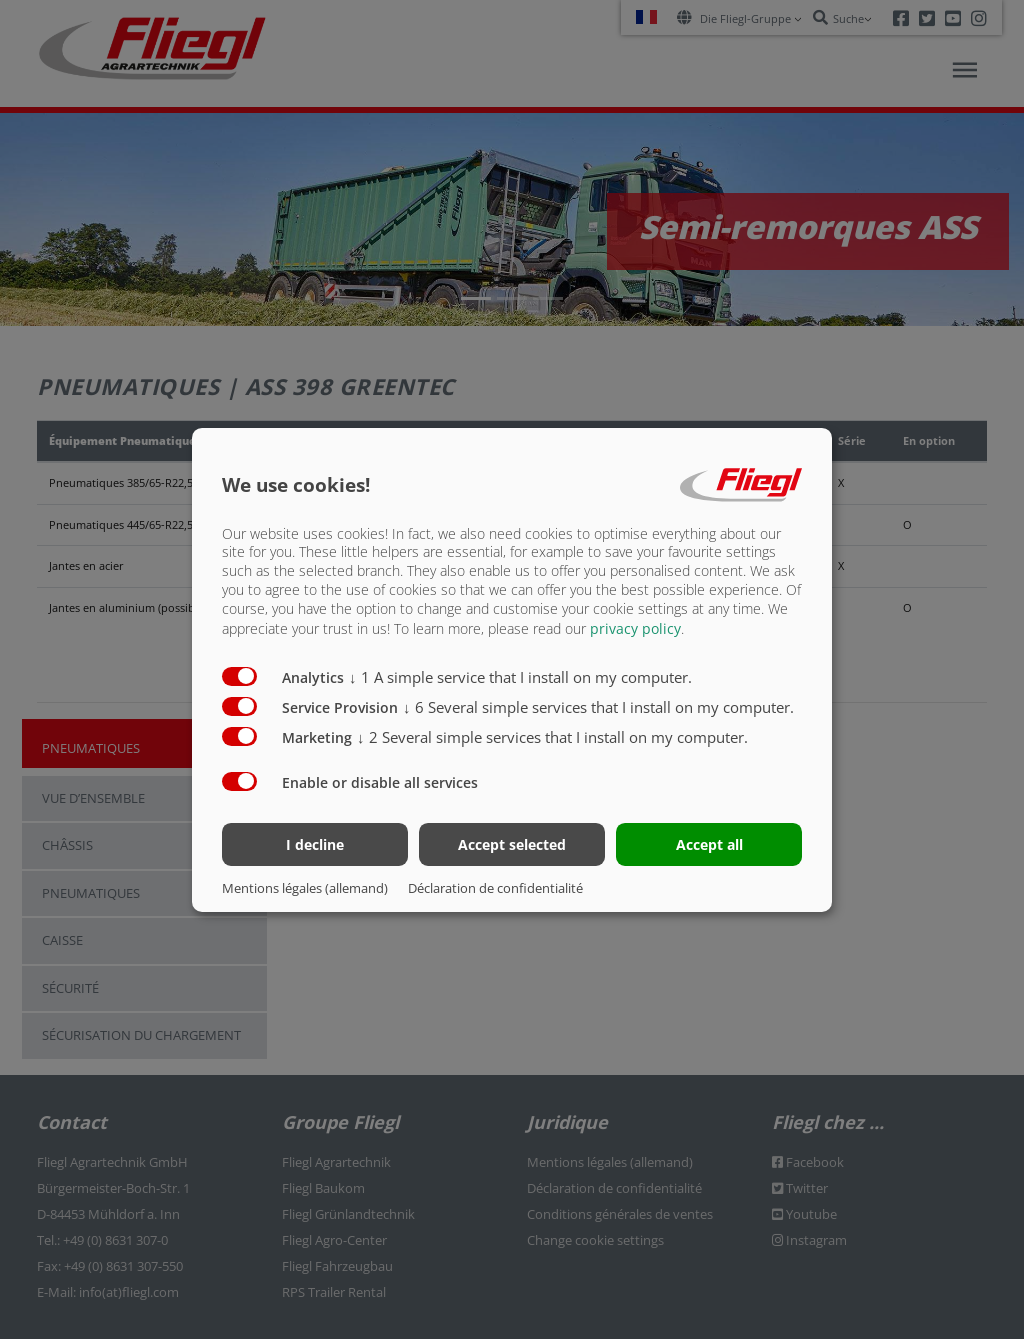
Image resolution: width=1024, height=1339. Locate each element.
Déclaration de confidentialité (495, 888)
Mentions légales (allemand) (305, 888)
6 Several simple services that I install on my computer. (598, 707)
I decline (315, 844)
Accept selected (512, 844)
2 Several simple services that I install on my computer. (552, 737)
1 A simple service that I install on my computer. (520, 677)
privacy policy (635, 628)
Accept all (709, 844)
